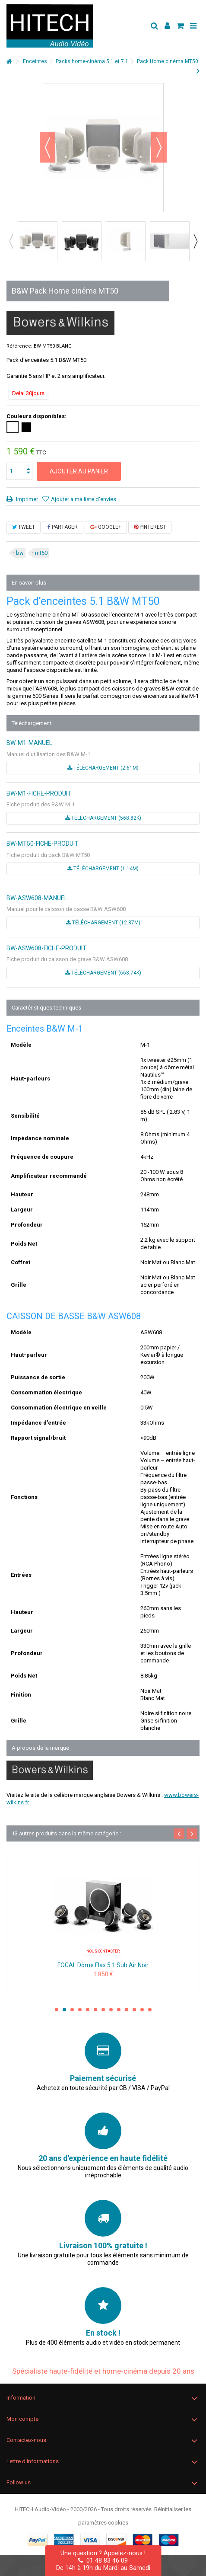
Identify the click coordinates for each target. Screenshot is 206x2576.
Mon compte (22, 2419)
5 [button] (87, 2009)
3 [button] (72, 2009)
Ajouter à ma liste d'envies (83, 499)
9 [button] (118, 2009)
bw (20, 553)
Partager (63, 527)
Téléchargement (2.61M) (103, 768)
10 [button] (126, 2009)
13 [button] (150, 2009)
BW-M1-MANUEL (29, 742)
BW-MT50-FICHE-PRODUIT (42, 843)
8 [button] (111, 2009)
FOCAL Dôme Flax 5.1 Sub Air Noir (103, 1965)
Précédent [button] (47, 147)
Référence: (19, 346)
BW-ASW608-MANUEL (36, 898)
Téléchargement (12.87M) (103, 923)
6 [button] (95, 2009)
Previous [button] (10, 241)
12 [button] (142, 2009)
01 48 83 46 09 (103, 2560)
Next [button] (195, 241)
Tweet (23, 527)
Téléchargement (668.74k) (103, 973)
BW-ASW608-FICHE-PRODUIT (46, 948)
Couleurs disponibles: (37, 416)
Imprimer (26, 499)
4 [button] (80, 2009)
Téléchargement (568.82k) (103, 818)
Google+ (105, 527)
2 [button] (64, 2009)
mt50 (41, 553)
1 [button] (56, 2009)
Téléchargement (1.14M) (103, 869)
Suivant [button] (159, 147)
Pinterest (150, 527)
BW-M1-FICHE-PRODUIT (38, 793)
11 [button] (134, 2009)
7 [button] (103, 2009)
